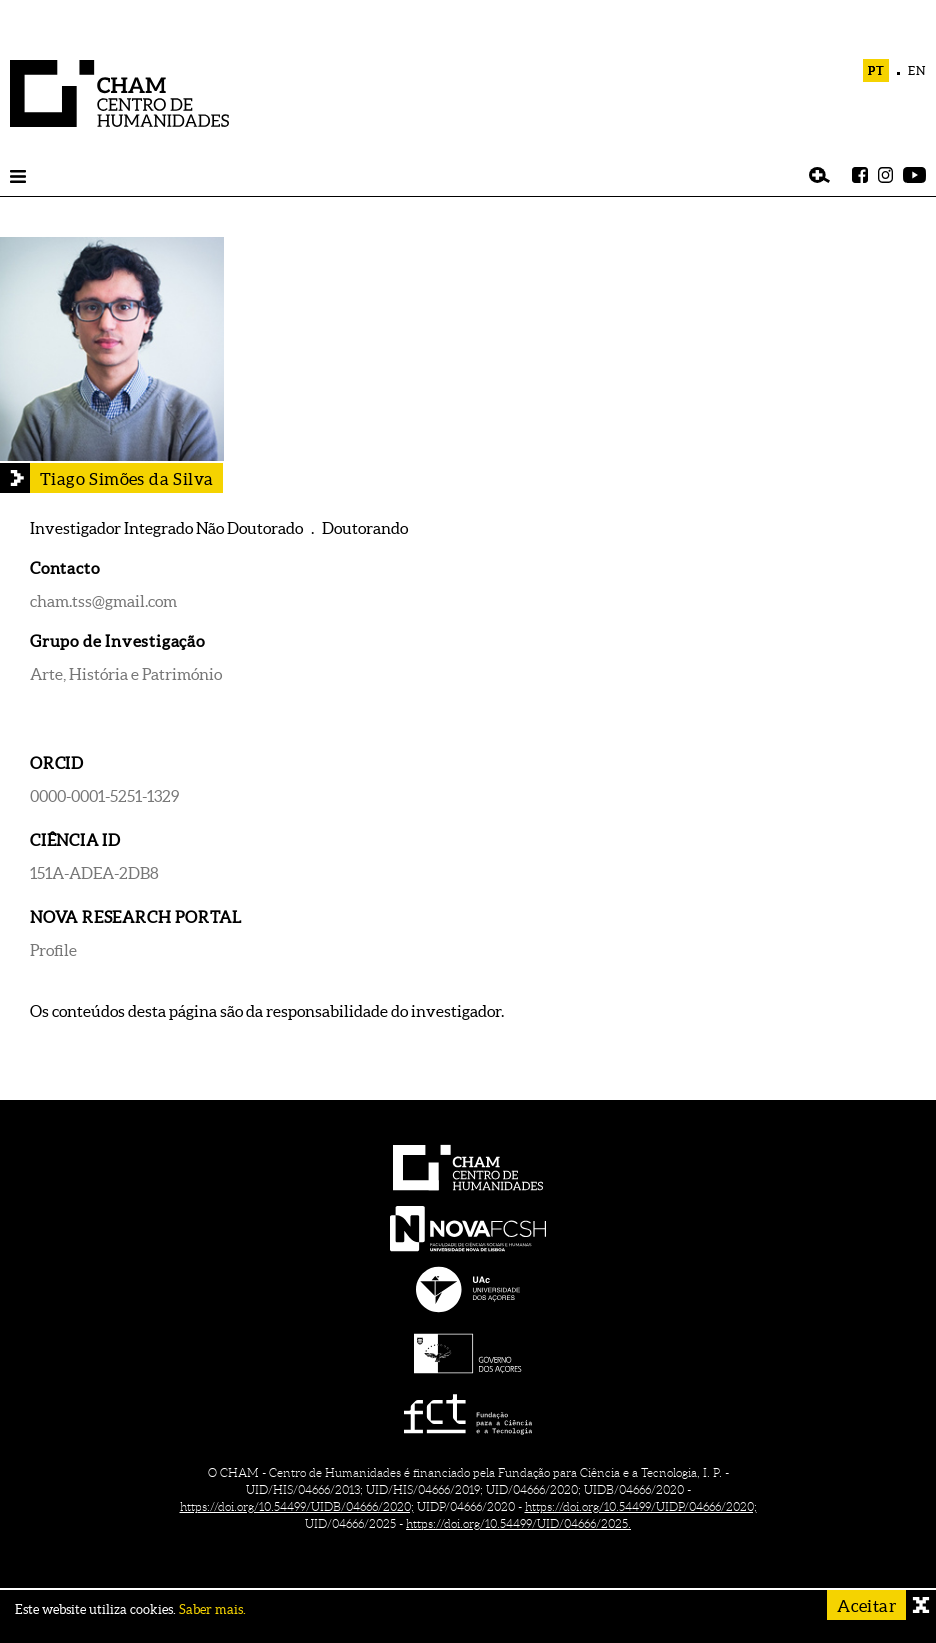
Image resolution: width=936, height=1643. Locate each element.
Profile (53, 950)
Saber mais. (212, 1609)
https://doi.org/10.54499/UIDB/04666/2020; (297, 1506)
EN (917, 70)
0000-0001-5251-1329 (104, 796)
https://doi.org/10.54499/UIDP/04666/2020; (641, 1506)
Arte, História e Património (126, 674)
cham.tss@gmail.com (103, 601)
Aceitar (866, 1605)
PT (876, 70)
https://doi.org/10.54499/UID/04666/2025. (518, 1523)
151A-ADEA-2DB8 (94, 873)
